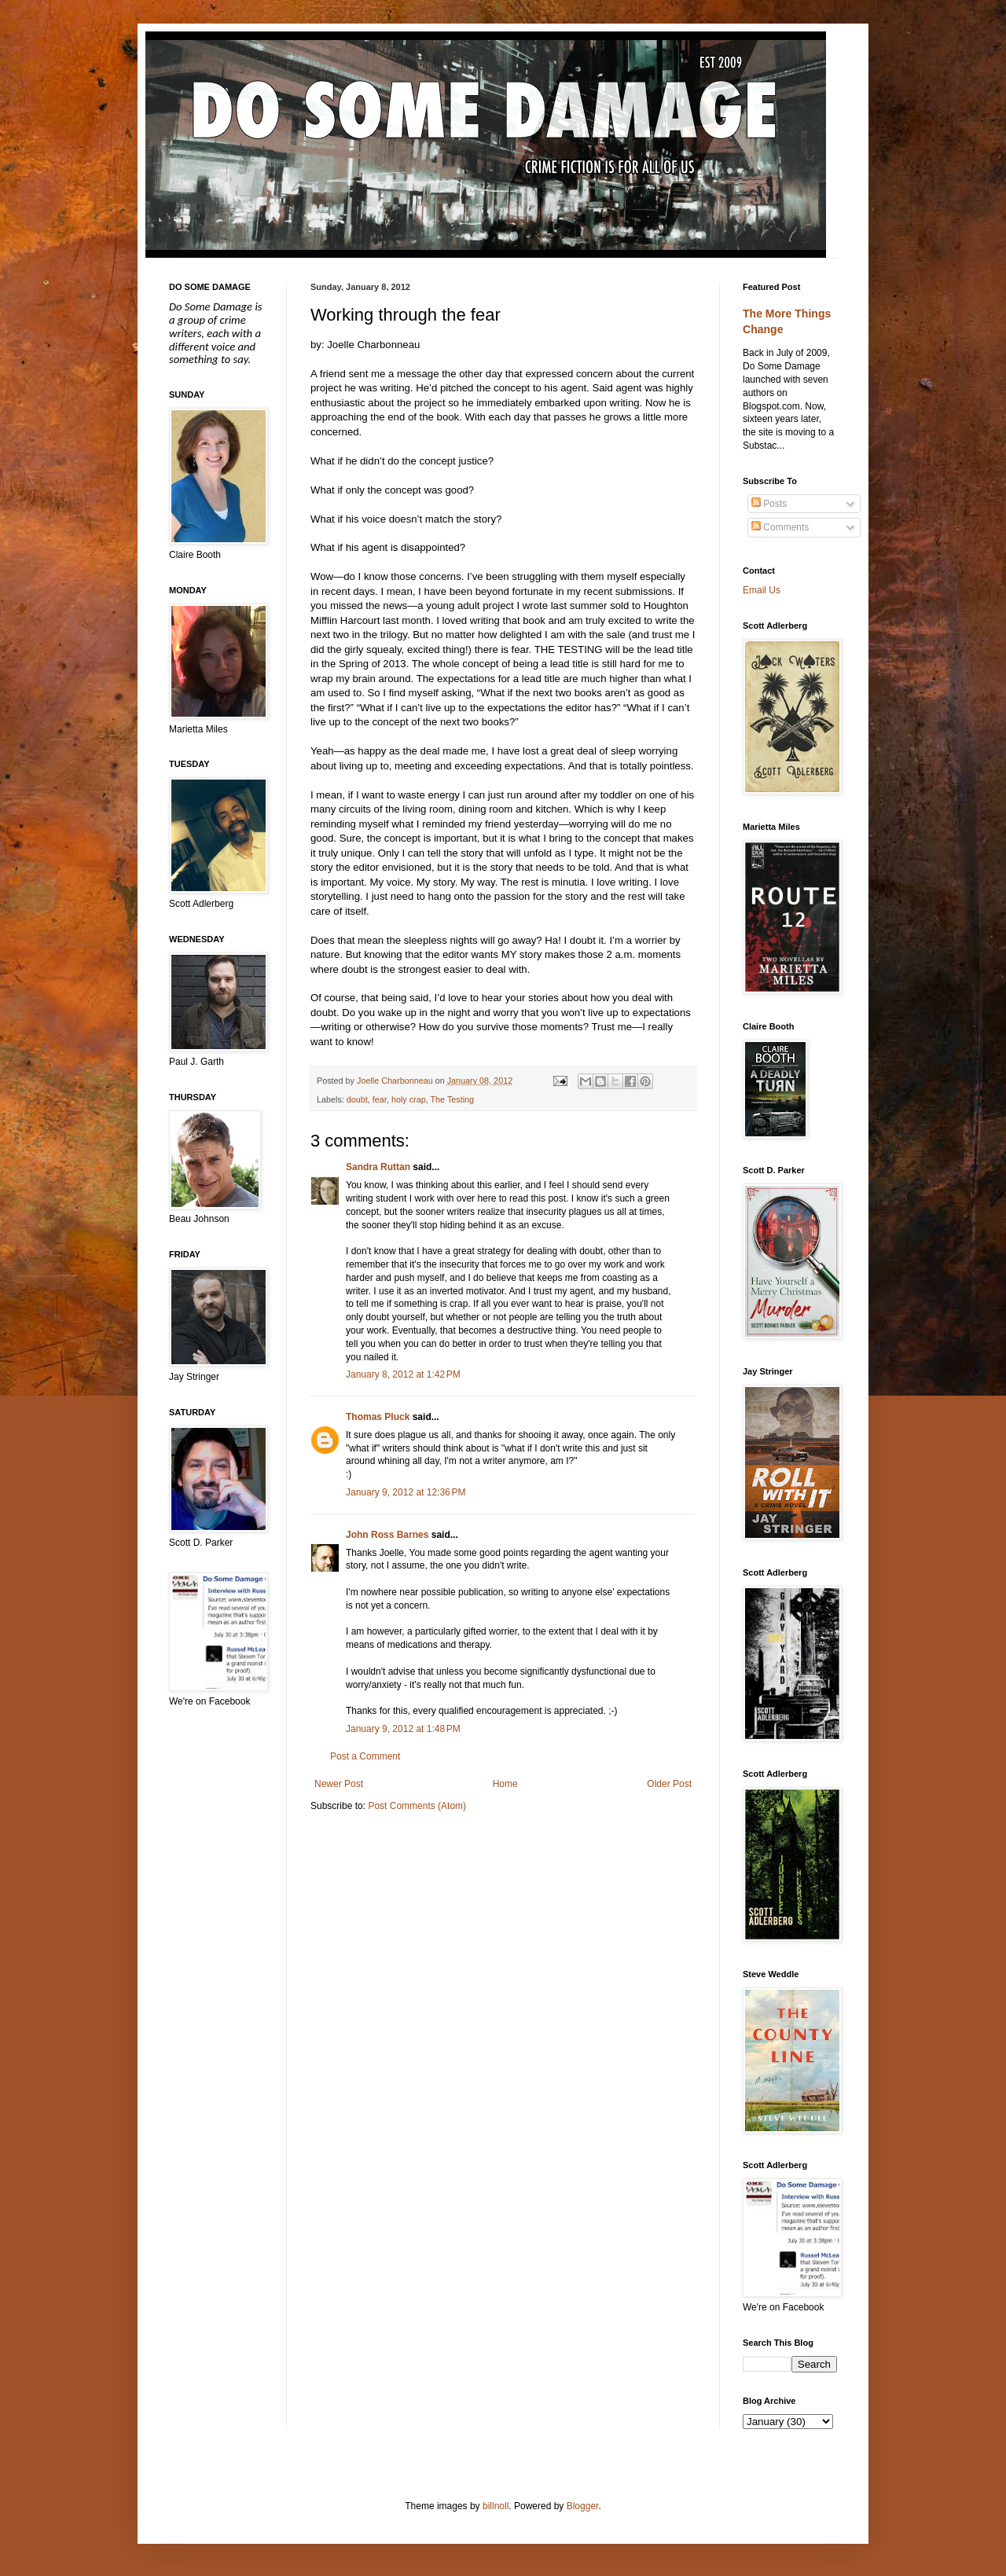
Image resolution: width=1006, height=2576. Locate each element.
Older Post (669, 1783)
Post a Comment (365, 1756)
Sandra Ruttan (378, 1166)
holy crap (408, 1099)
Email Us (761, 590)
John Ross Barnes (387, 1534)
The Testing (453, 1099)
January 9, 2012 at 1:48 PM (403, 1728)
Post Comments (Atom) (417, 1805)
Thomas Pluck (377, 1416)
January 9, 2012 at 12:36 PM (405, 1492)
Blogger (583, 2506)
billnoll (496, 2506)
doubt (357, 1099)
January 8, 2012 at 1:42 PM (403, 1374)
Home (505, 1783)
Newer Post (338, 1783)
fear (380, 1099)
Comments (780, 527)
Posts (769, 503)
